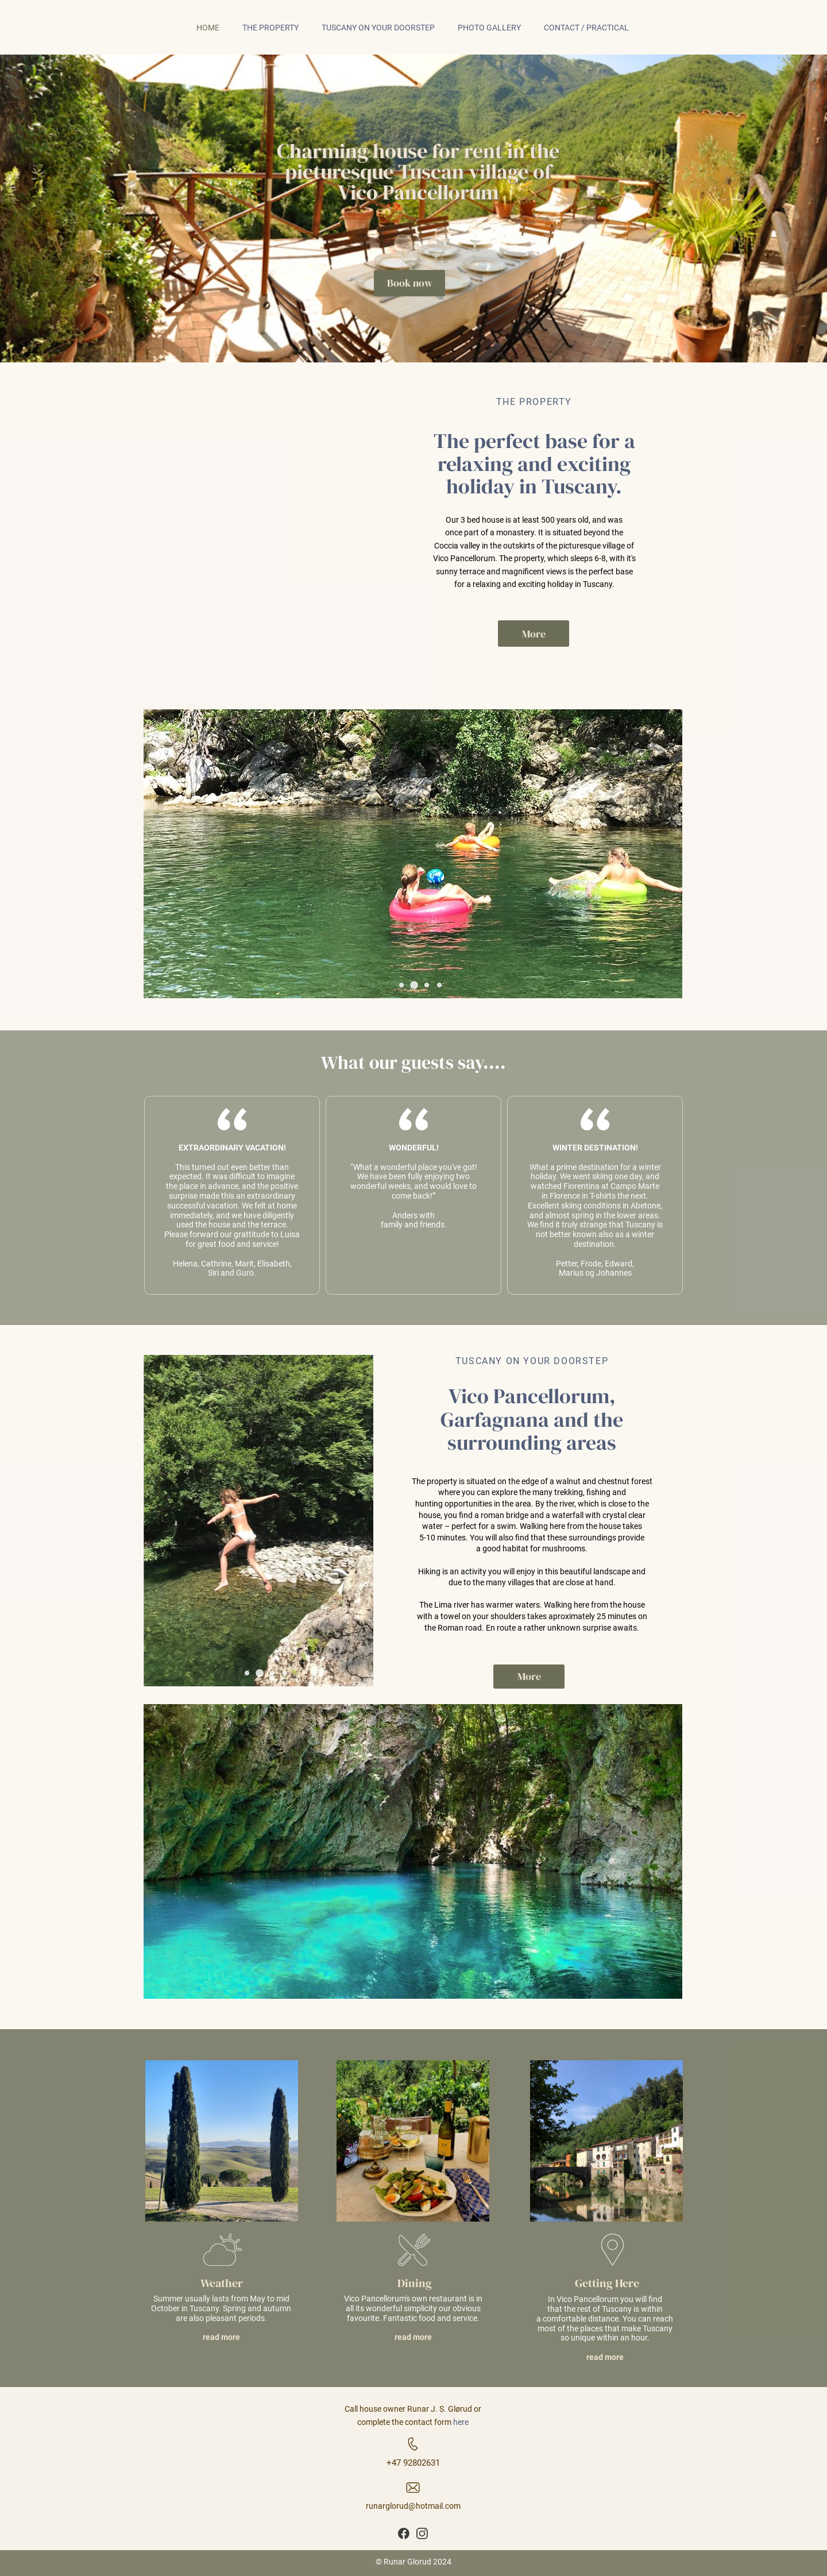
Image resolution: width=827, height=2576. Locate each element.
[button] (401, 985)
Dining (414, 2283)
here (461, 2422)
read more (221, 2337)
